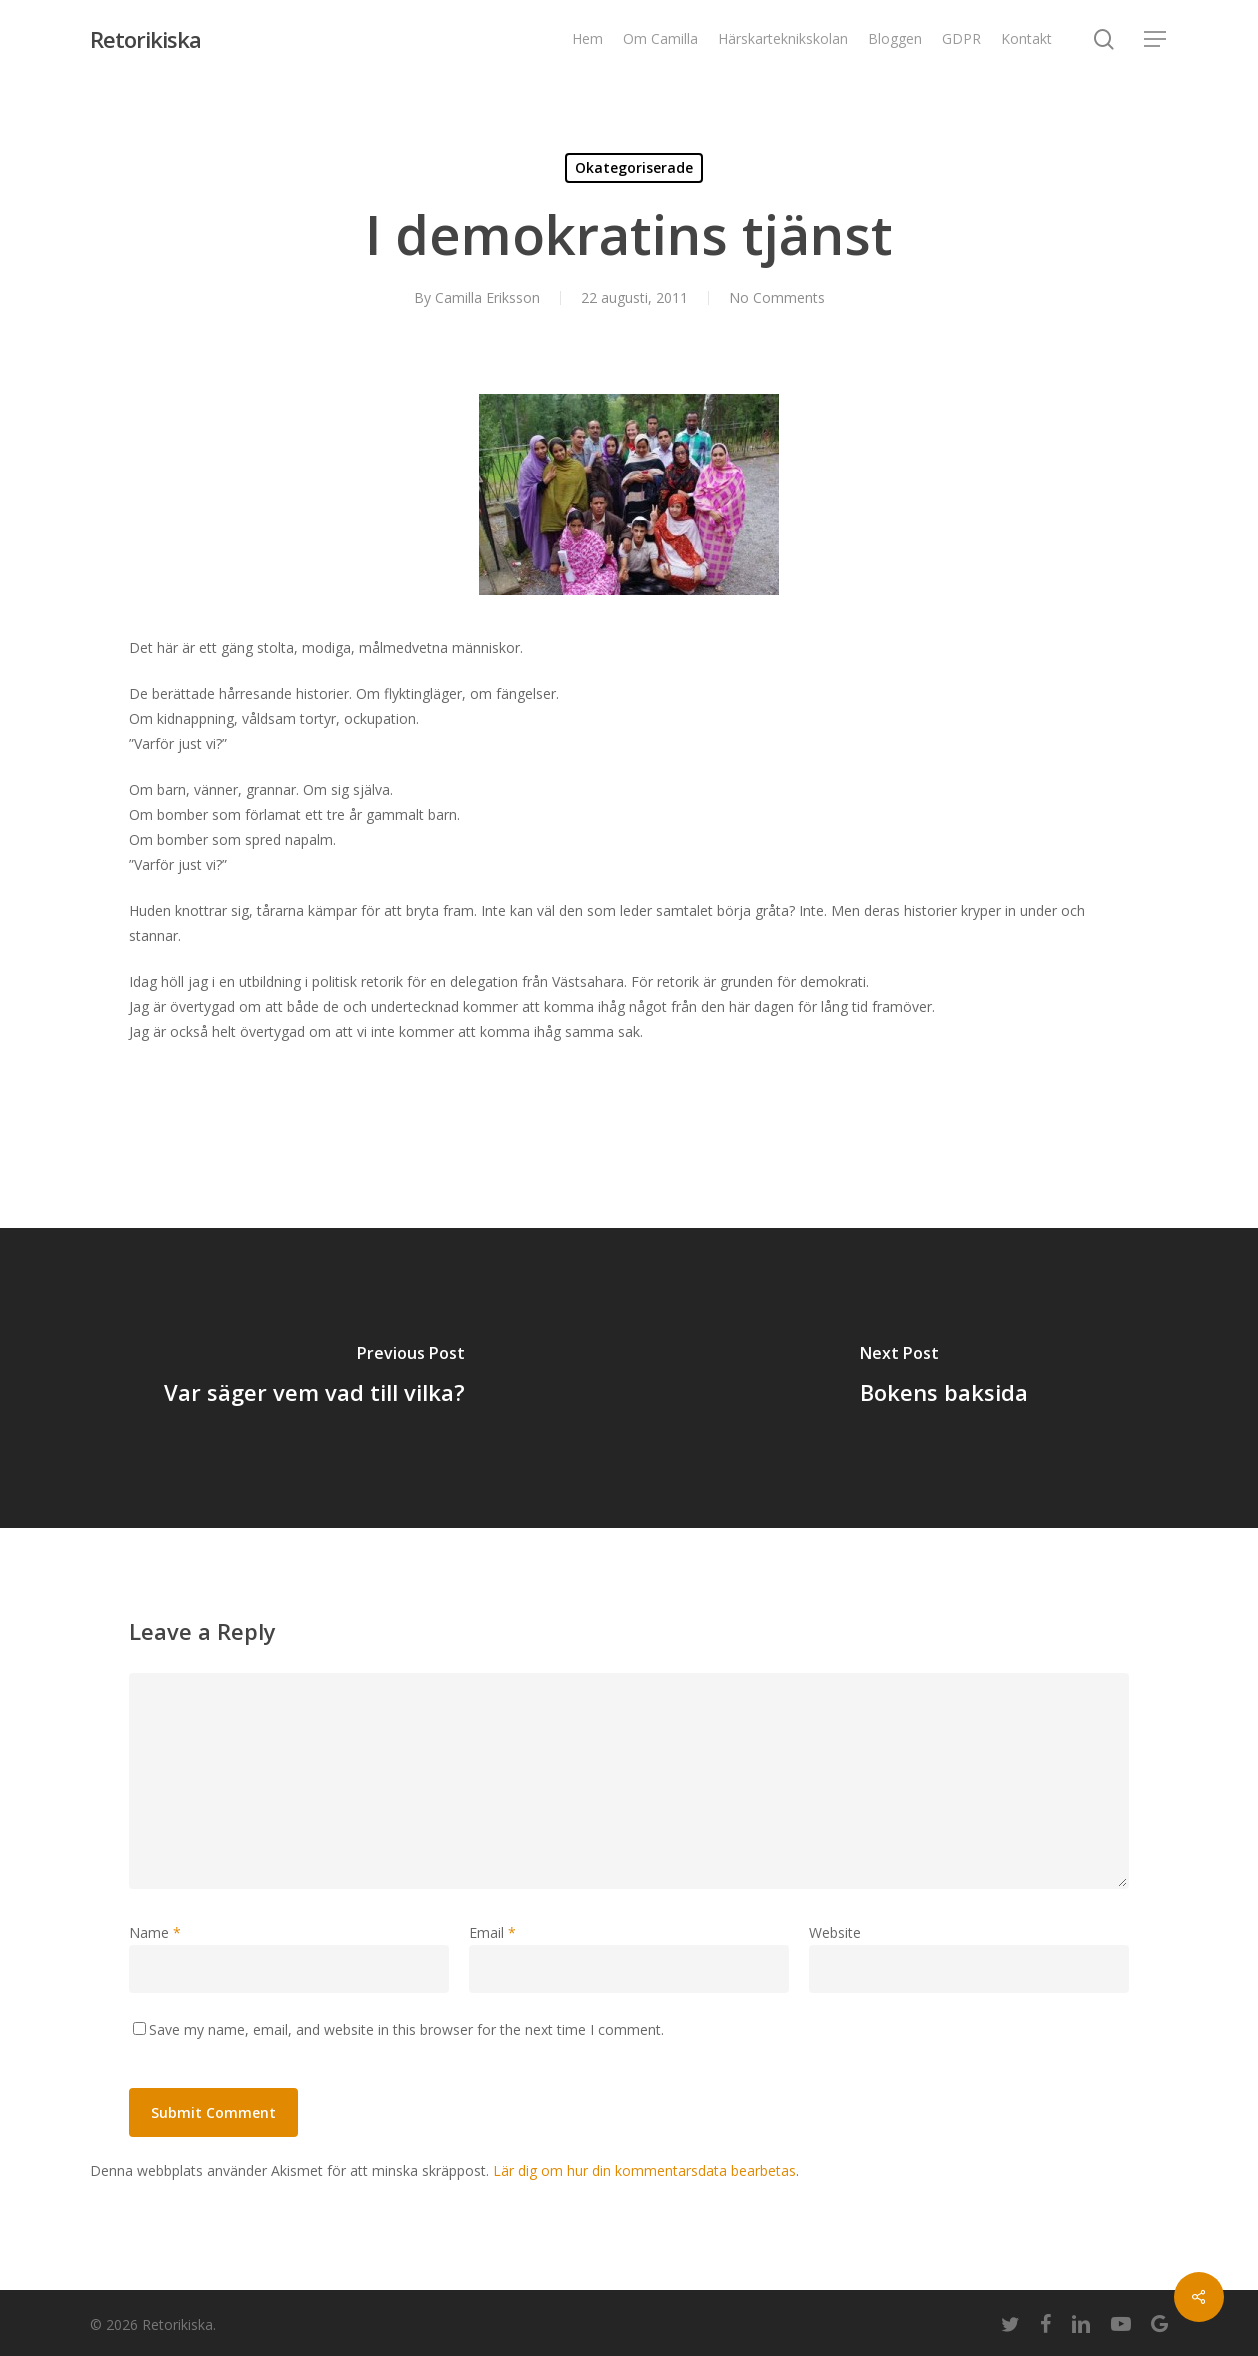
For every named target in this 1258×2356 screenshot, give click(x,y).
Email (492, 1932)
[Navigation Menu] (1156, 39)
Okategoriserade (634, 167)
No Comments (777, 297)
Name (155, 1932)
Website (835, 1932)
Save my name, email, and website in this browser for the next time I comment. (406, 2029)
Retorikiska (145, 39)
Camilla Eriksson (487, 297)
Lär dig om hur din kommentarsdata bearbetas (644, 2170)
